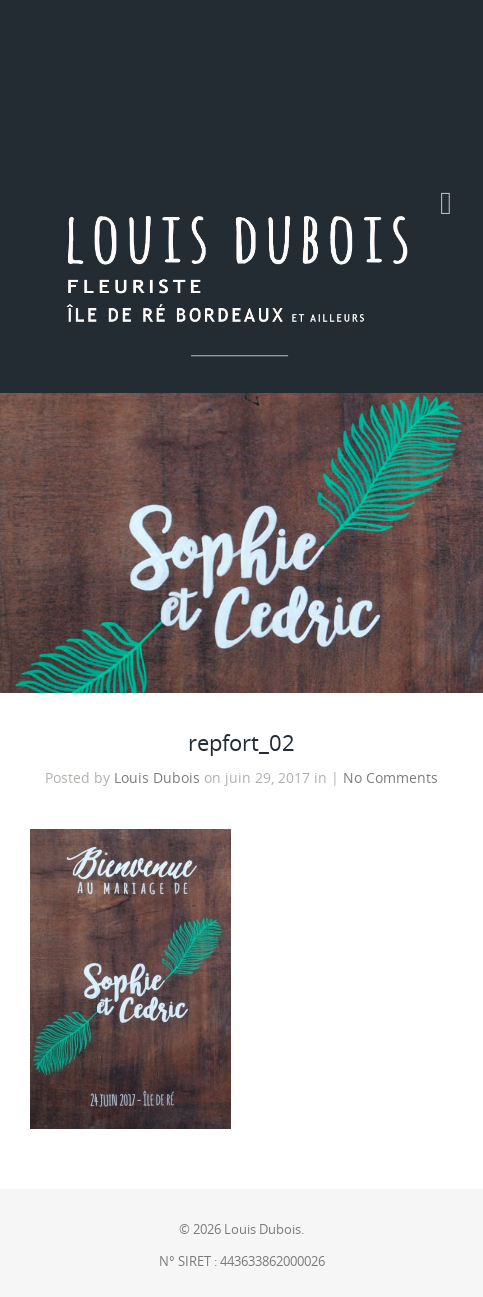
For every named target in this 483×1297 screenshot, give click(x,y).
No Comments (390, 778)
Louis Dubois (157, 778)
